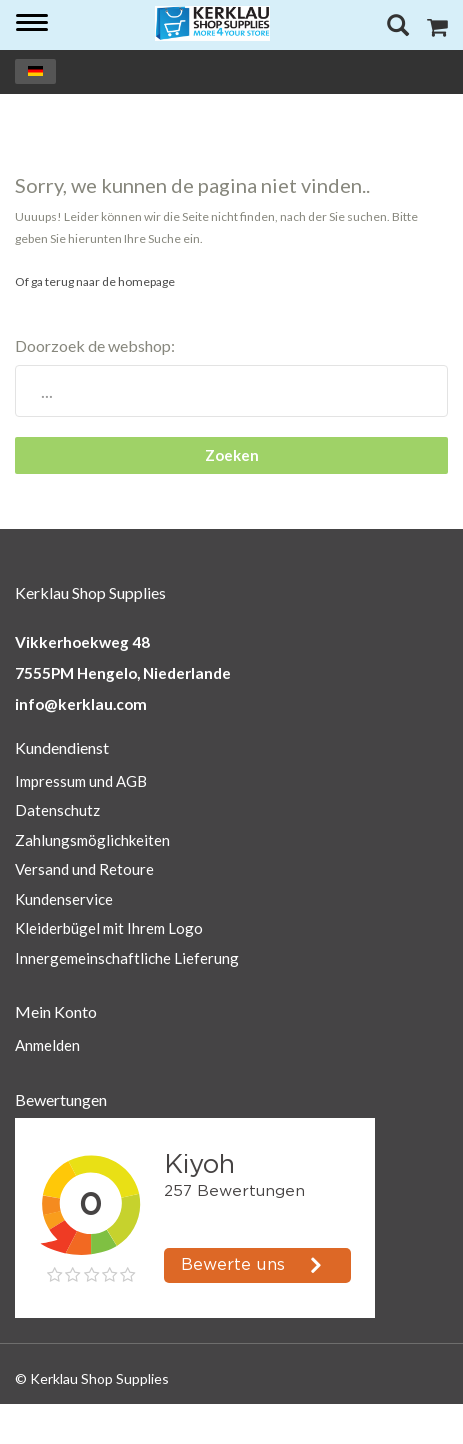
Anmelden (47, 1045)
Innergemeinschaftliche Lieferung (127, 958)
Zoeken (232, 455)
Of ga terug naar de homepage (95, 281)
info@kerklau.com (81, 704)
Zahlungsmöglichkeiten (92, 840)
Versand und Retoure (84, 869)
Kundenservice (64, 899)
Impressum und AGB (81, 781)
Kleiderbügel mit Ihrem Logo (109, 928)
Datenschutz (57, 810)
